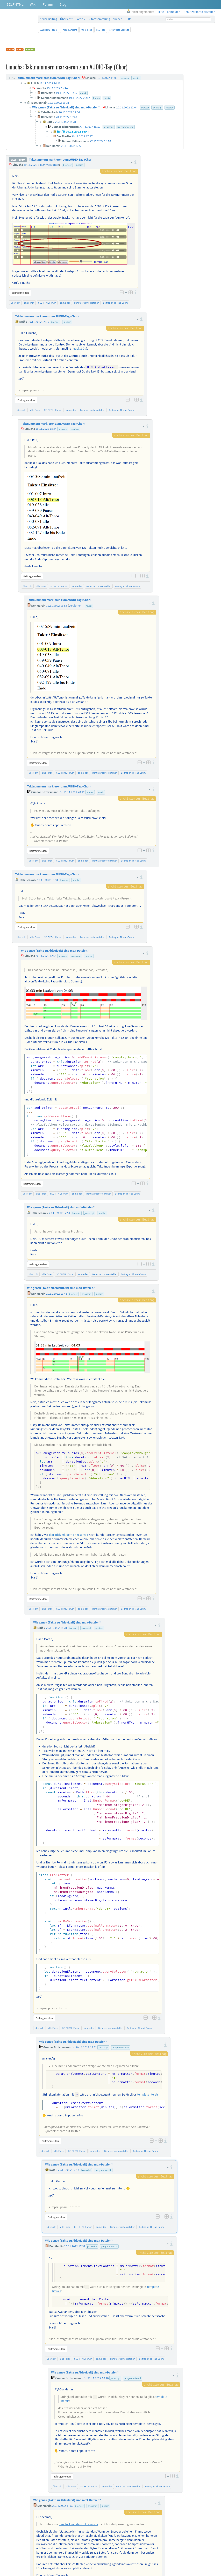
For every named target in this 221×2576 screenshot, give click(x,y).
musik (89, 605)
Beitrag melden (20, 292)
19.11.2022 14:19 (38, 322)
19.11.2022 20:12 (74, 792)
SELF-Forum (18, 159)
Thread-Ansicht (69, 29)
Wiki (33, 4)
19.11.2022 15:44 (46, 429)
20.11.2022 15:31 (56, 1628)
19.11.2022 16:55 (56, 606)
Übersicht (66, 19)
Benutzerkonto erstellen (86, 302)
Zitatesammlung (99, 19)
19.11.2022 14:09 (34, 165)
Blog (63, 4)
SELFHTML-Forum (49, 29)
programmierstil (120, 2047)
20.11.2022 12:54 (59, 1213)
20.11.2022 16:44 (68, 2170)
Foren (79, 19)
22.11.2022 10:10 (98, 2378)
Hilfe (128, 19)
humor (90, 792)
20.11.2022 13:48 (56, 1294)
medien (79, 164)
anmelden (65, 302)
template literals (148, 2094)
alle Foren (29, 302)
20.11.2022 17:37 (74, 2246)
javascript (76, 955)
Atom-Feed (86, 29)
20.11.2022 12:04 (46, 956)
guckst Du (79, 348)
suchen (117, 19)
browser (67, 164)
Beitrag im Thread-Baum (115, 302)
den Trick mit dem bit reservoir (68, 1535)
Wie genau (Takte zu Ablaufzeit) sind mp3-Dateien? (55, 951)
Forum (48, 4)
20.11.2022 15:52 (86, 2047)
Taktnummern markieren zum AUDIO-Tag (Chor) (60, 159)
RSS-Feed (100, 29)
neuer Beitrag (48, 19)
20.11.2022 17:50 (62, 2506)
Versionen (52, 165)
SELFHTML (15, 4)
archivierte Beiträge (119, 29)
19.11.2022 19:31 (47, 880)
